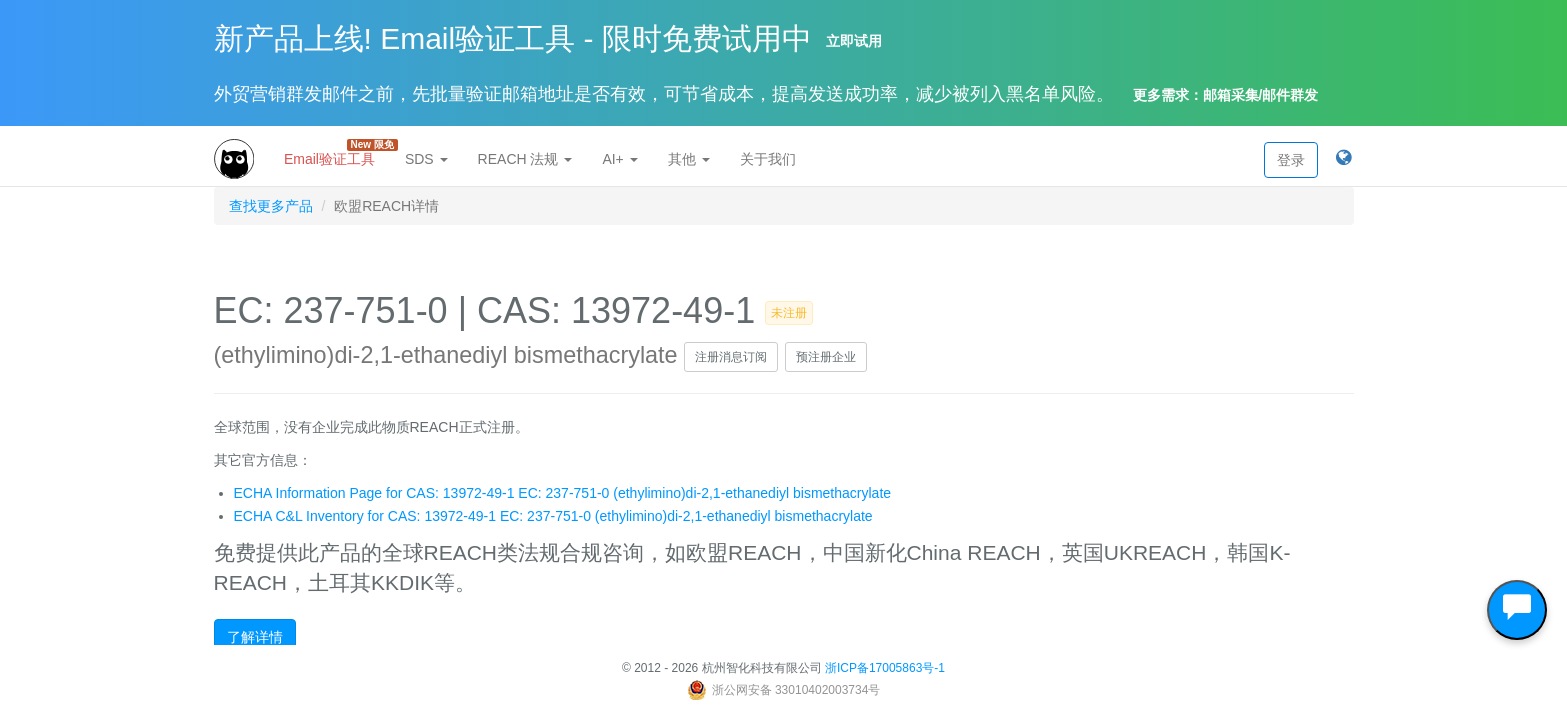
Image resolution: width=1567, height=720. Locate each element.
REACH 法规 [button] (525, 159)
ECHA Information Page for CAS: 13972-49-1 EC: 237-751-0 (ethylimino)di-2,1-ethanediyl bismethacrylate (563, 493)
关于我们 (768, 159)
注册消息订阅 (731, 357)
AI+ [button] (619, 159)
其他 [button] (689, 159)
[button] (1343, 159)
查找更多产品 (271, 206)
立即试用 (854, 41)
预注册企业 (826, 357)
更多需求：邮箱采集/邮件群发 (1226, 95)
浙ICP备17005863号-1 (885, 668)
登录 (1291, 160)
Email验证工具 (337, 153)
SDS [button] (426, 159)
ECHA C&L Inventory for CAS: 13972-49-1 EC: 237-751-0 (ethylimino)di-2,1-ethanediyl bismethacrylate (553, 516)
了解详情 (255, 637)
